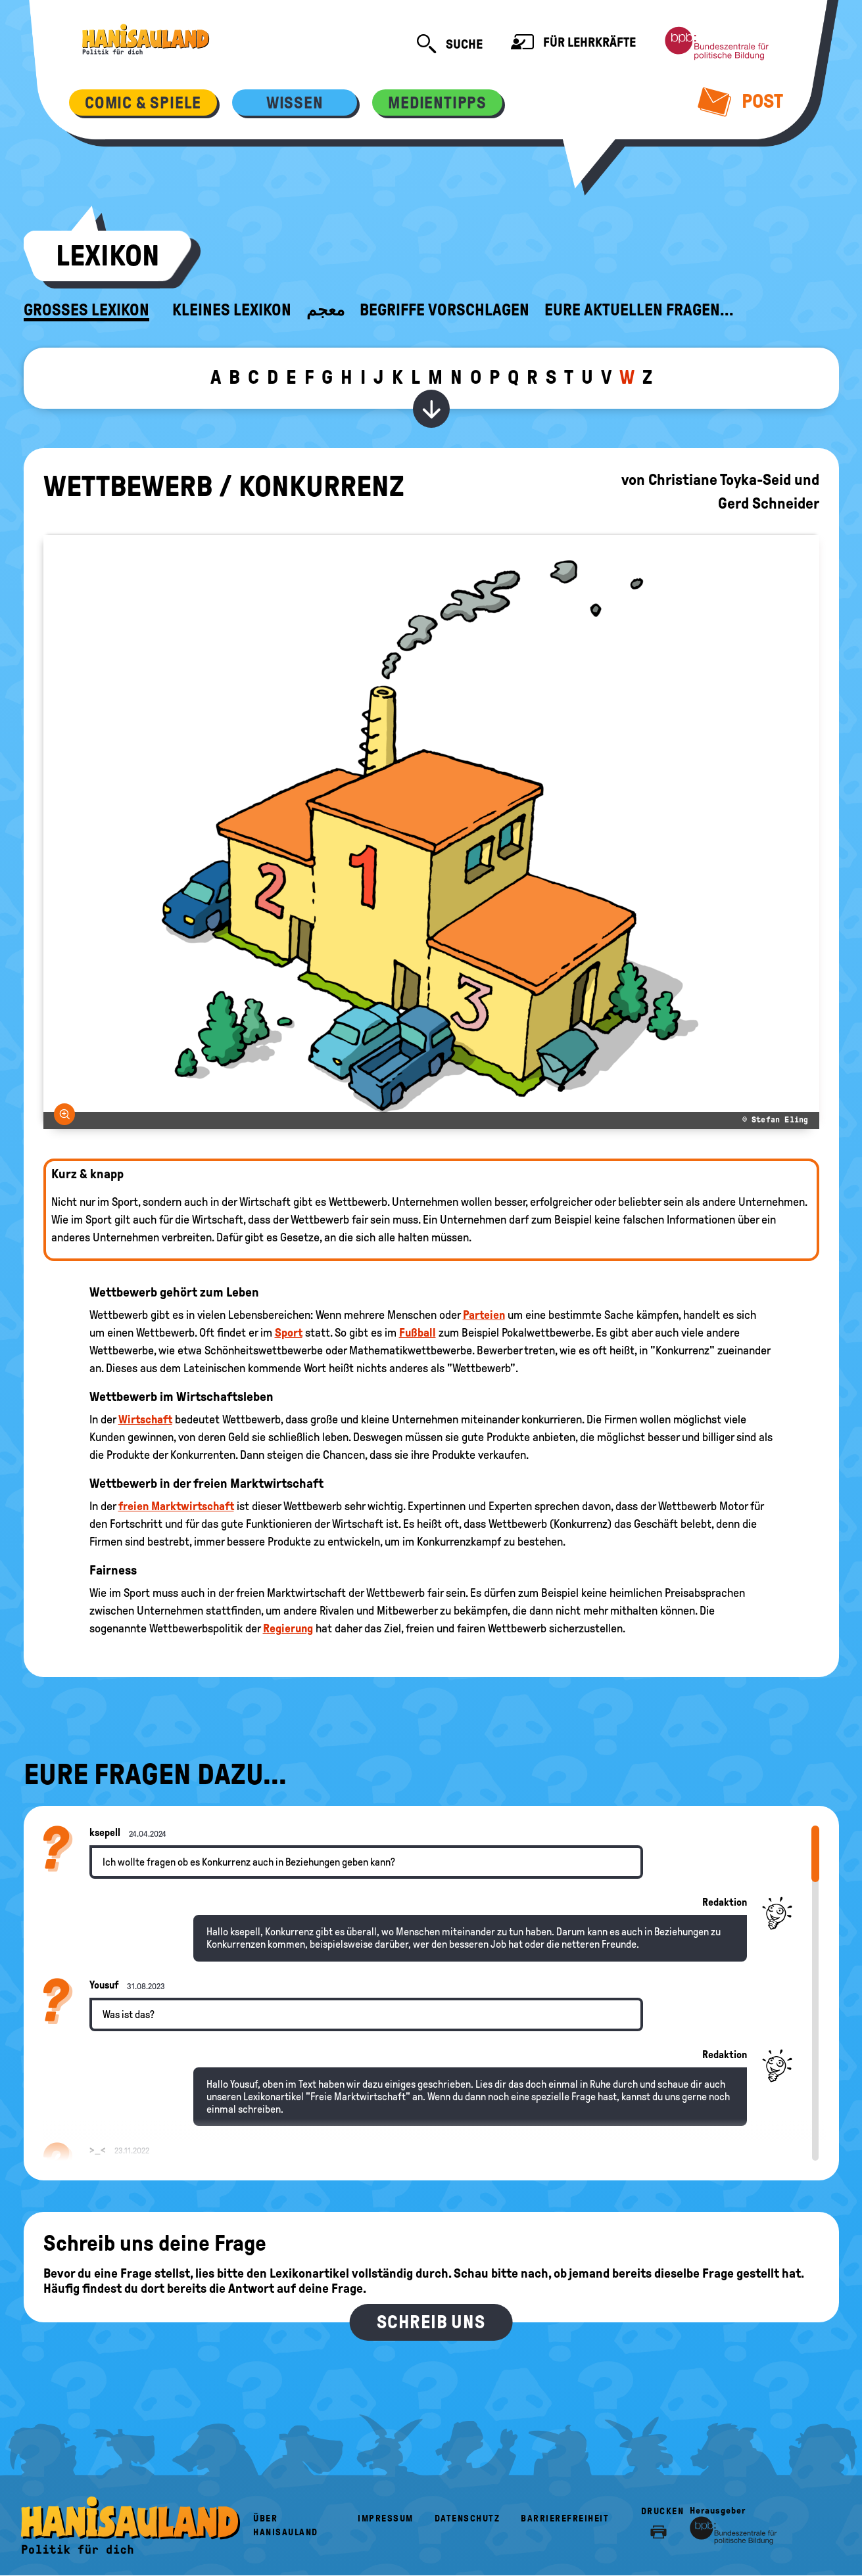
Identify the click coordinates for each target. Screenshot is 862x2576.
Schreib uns (431, 2322)
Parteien (484, 1315)
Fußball (417, 1332)
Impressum (386, 2518)
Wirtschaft (145, 1419)
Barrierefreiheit (565, 2518)
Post (740, 101)
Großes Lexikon (86, 310)
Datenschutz (467, 2518)
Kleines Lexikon (231, 310)
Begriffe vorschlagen (444, 310)
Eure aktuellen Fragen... (639, 310)
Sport (288, 1332)
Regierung (288, 1628)
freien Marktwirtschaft (176, 1506)
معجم (325, 310)
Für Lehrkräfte (573, 44)
